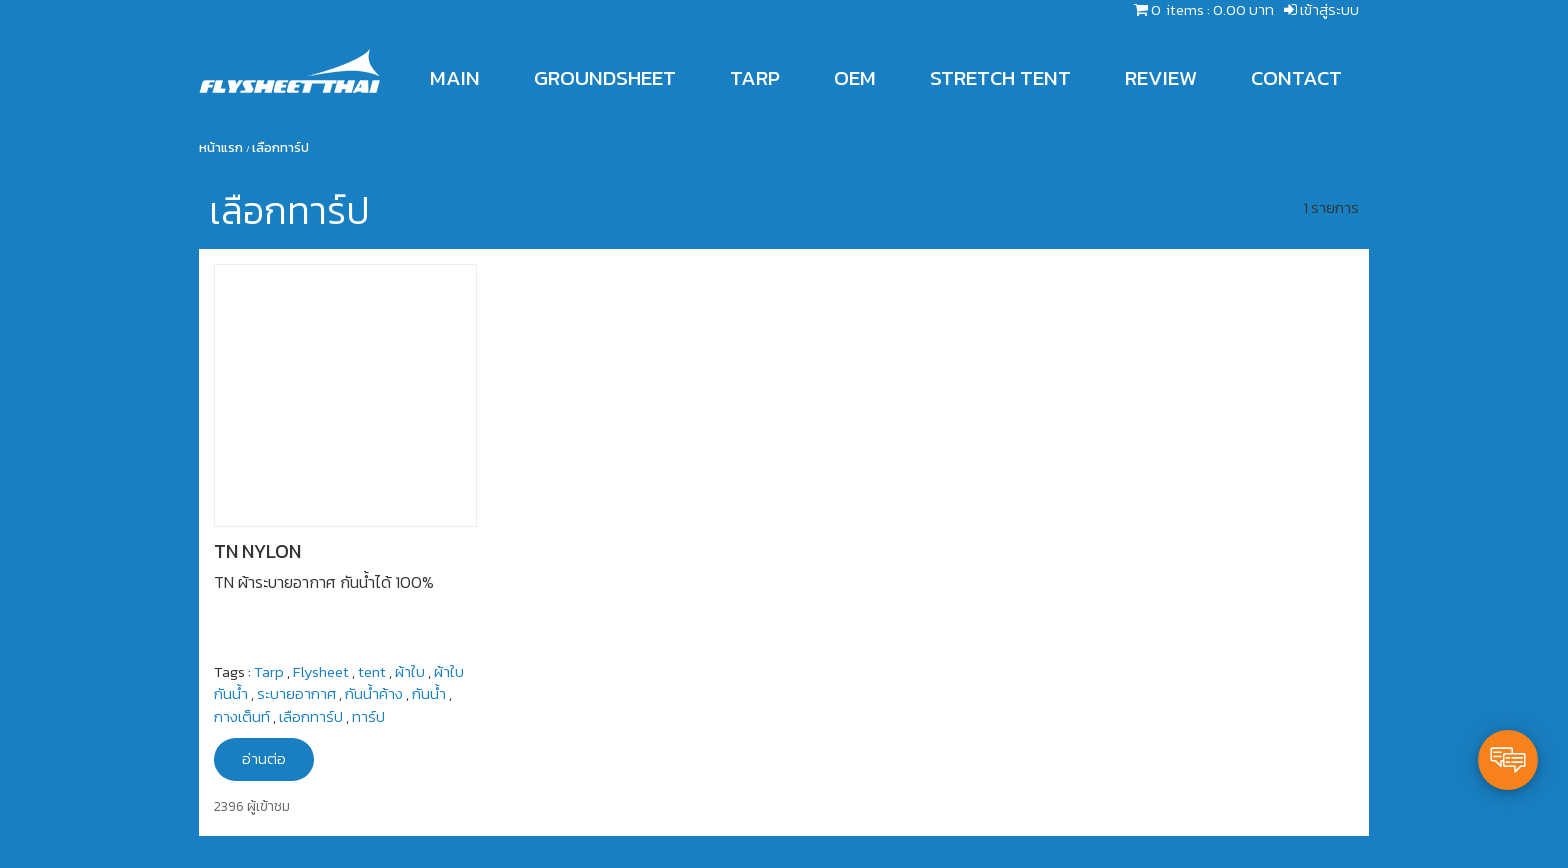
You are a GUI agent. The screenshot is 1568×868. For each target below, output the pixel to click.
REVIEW (1161, 77)
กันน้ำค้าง (374, 693)
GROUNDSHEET (605, 77)
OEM (855, 77)
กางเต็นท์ (242, 716)
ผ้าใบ (410, 671)
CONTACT (1296, 77)
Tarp (269, 671)
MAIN (455, 77)
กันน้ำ (429, 693)
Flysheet (321, 671)
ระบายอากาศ (296, 693)
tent (372, 671)
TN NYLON (257, 551)
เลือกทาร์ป (311, 716)
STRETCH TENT (1000, 77)
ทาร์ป (368, 716)
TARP (755, 77)
